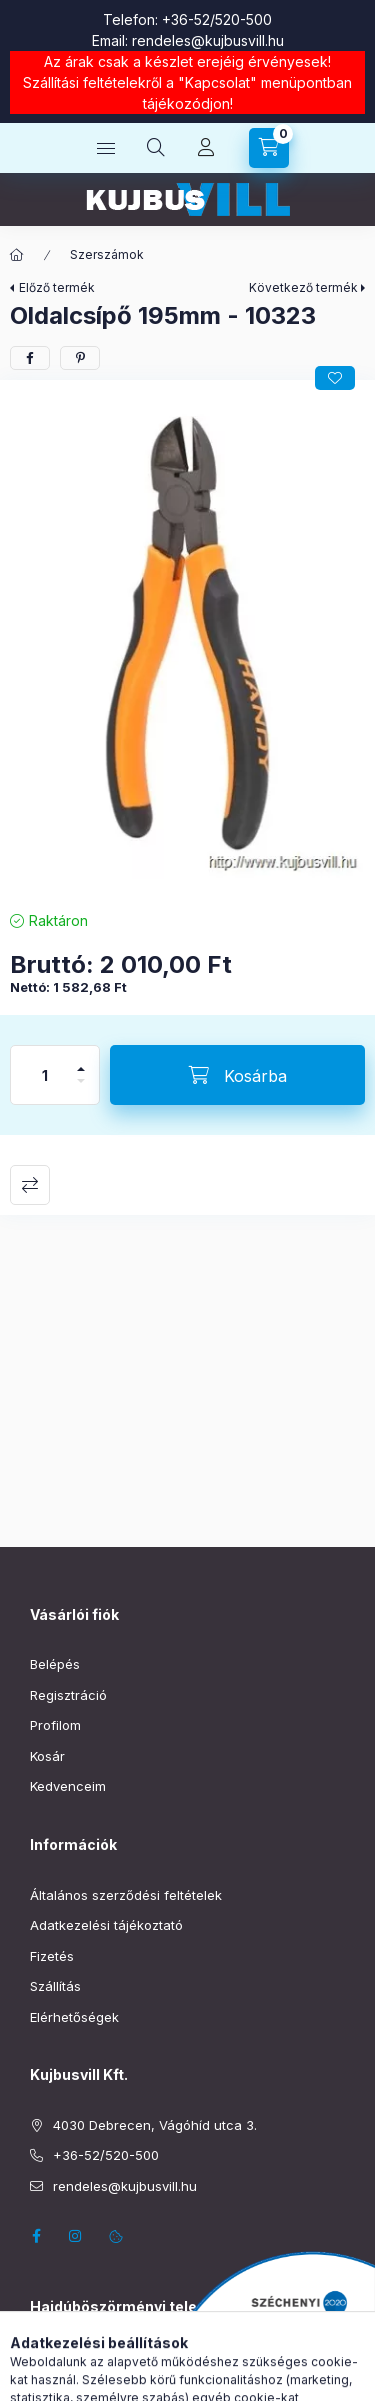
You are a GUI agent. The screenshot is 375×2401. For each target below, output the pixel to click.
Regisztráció (68, 1695)
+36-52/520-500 (217, 19)
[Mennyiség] (45, 1075)
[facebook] (30, 358)
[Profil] (206, 148)
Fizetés (52, 1956)
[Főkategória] (17, 255)
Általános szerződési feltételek (126, 1895)
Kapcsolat (217, 82)
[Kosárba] (237, 1075)
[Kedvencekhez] (335, 378)
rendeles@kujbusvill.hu (208, 40)
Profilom (55, 1725)
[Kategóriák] (106, 148)
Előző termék (57, 287)
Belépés (55, 1664)
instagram (76, 2236)
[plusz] (81, 1060)
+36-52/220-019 (81, 2389)
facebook (36, 2236)
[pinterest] (80, 358)
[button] (187, 640)
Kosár (47, 1756)
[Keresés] (156, 148)
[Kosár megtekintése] (269, 148)
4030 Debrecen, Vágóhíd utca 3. (155, 2125)
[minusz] (81, 1089)
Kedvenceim (68, 1786)
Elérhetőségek (74, 2017)
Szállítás (55, 1986)
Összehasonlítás (30, 1185)
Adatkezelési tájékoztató (106, 1925)
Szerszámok (107, 254)
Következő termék (303, 287)
